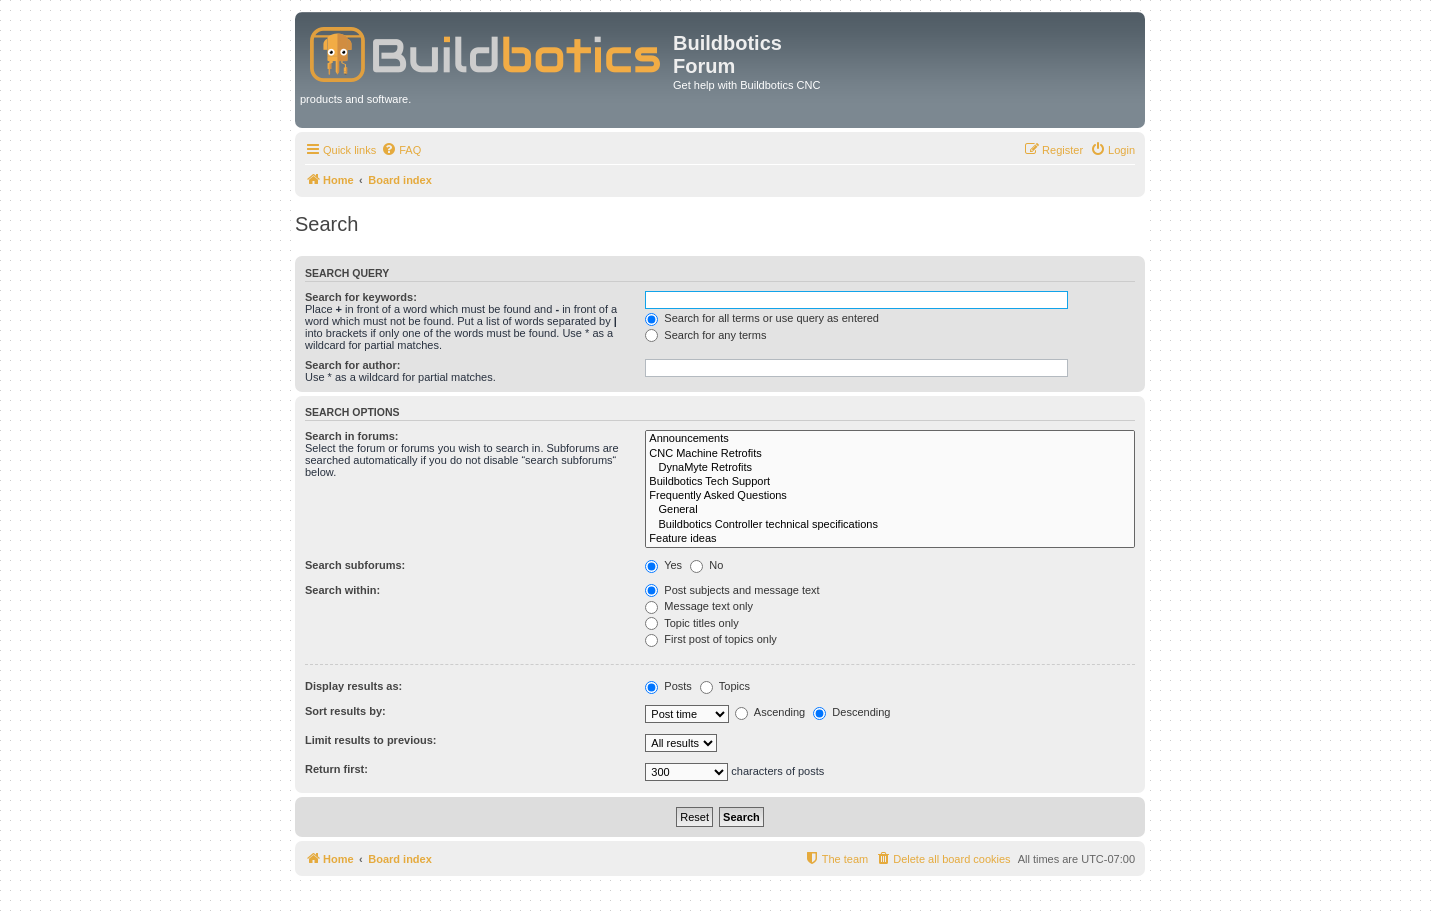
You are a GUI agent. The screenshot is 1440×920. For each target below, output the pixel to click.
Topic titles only (691, 623)
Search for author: (352, 365)
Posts (668, 686)
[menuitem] (401, 150)
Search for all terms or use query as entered (762, 318)
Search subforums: (355, 565)
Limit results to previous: (370, 740)
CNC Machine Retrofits (890, 454)
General (890, 510)
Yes (663, 565)
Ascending (770, 712)
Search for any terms (705, 335)
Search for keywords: (361, 297)
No (706, 565)
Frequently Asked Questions (890, 496)
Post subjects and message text (732, 590)
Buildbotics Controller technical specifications (890, 525)
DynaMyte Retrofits (890, 468)
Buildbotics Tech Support (890, 482)
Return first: (336, 769)
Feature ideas (890, 539)
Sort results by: (345, 711)
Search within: (342, 590)
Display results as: (353, 686)
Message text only (699, 606)
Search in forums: (352, 436)
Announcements (890, 439)
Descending (851, 712)
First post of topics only (711, 639)
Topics (725, 686)
